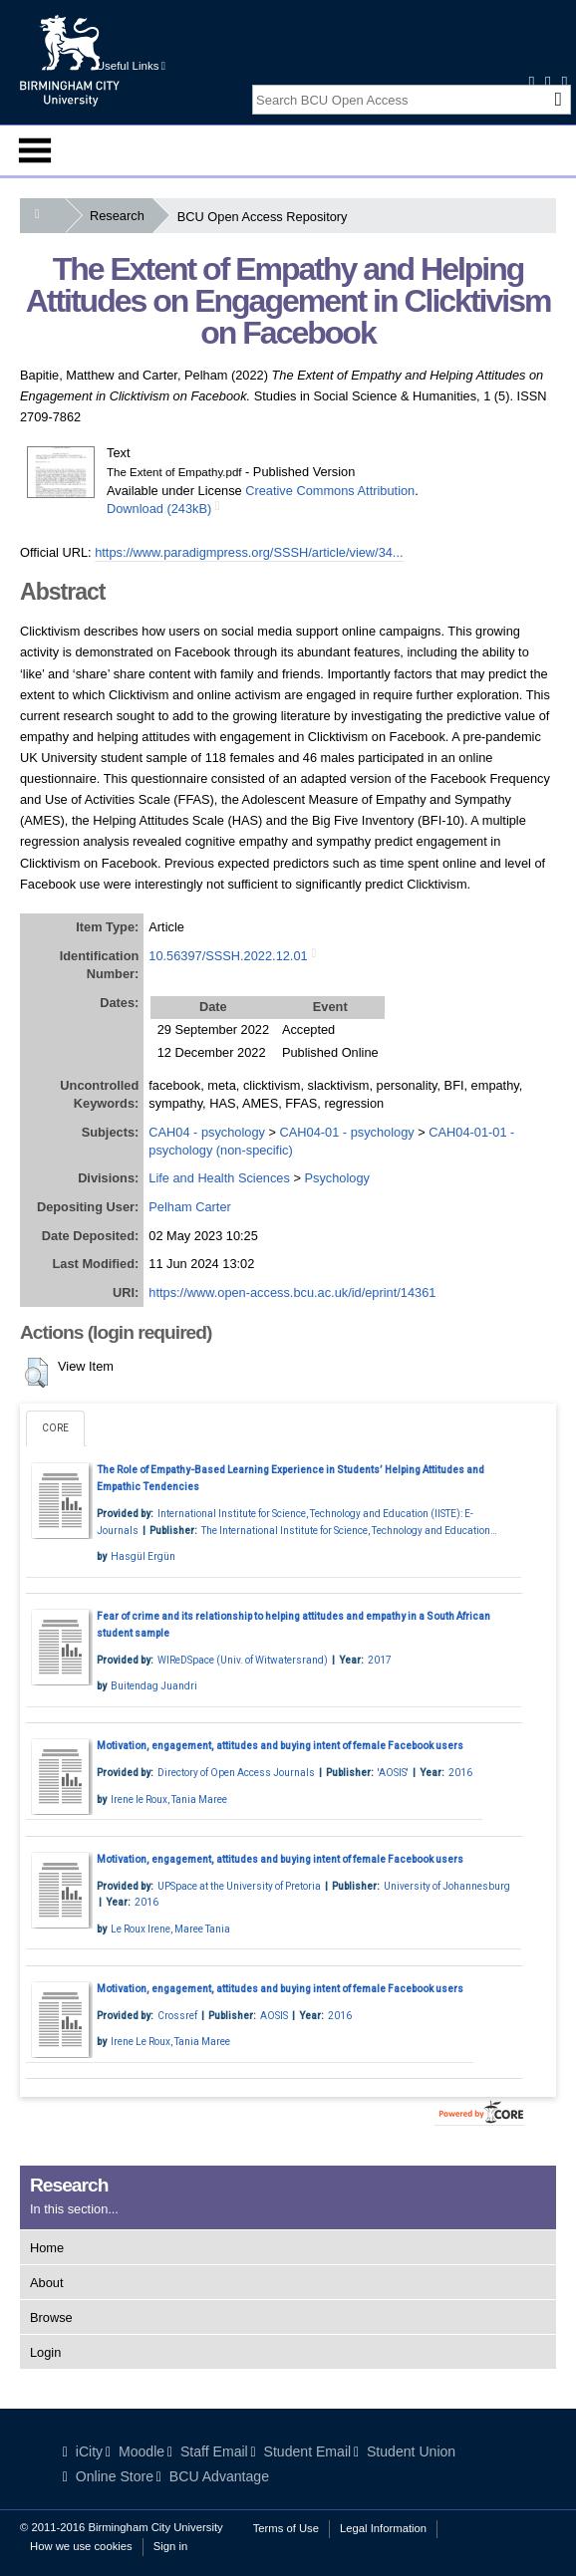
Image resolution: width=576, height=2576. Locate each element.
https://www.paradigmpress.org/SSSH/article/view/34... (249, 552)
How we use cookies (81, 2546)
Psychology (336, 1177)
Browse (51, 2317)
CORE (55, 1427)
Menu (35, 150)
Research (121, 215)
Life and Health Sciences (219, 1177)
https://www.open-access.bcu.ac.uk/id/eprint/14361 (291, 1292)
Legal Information (383, 2528)
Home (47, 2247)
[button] (36, 1373)
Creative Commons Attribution (330, 490)
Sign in (170, 2546)
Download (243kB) (159, 508)
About (46, 2282)
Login (45, 2352)
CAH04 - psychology (206, 1132)
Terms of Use (286, 2528)
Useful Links (131, 66)
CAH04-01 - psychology (347, 1132)
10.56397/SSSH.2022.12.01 (227, 955)
